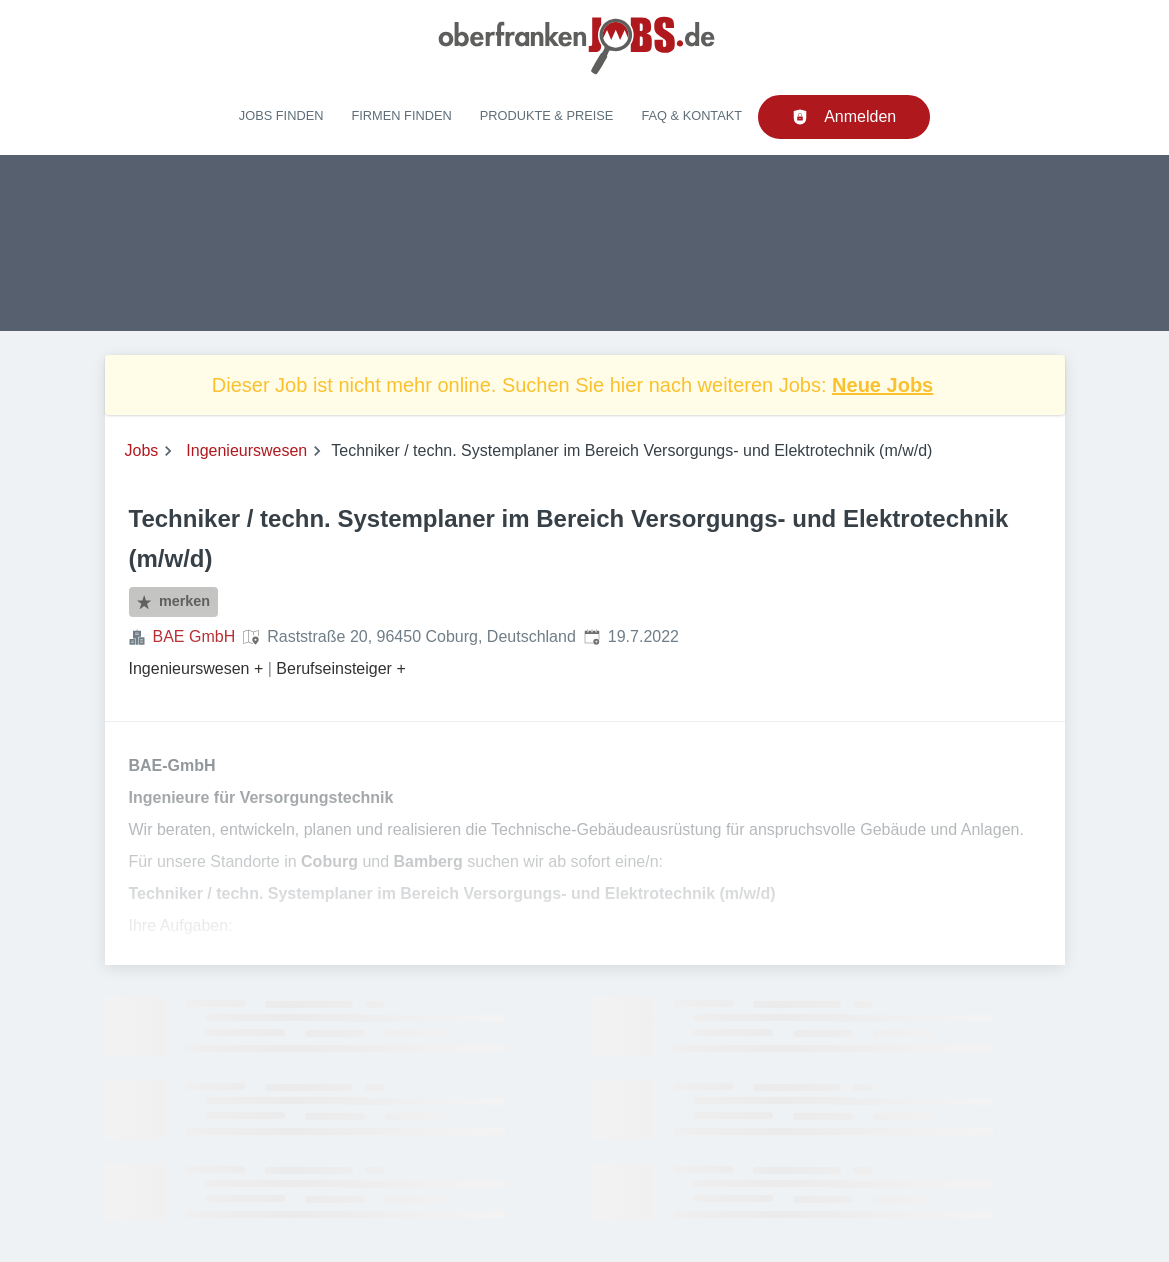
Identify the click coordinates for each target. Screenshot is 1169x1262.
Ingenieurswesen (246, 450)
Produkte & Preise (547, 115)
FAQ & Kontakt (691, 115)
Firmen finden (401, 115)
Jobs (142, 450)
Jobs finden (281, 115)
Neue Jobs (882, 385)
